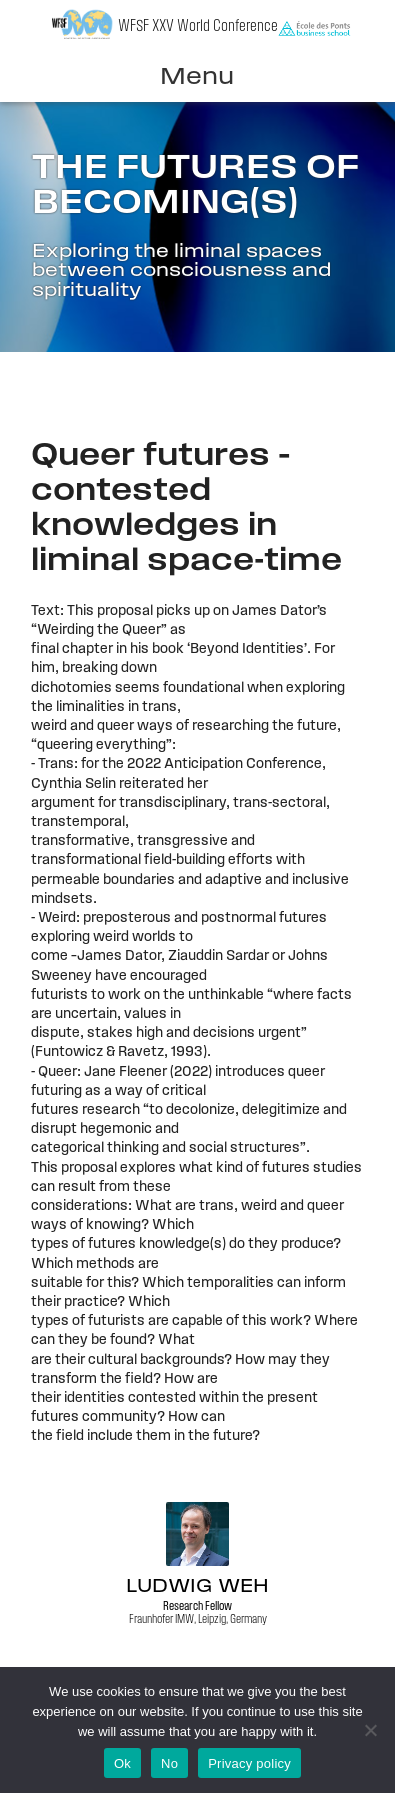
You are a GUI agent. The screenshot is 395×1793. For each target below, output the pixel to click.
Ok (122, 1763)
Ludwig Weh (197, 1587)
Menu (197, 78)
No (169, 1763)
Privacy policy (249, 1763)
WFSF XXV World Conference (198, 26)
